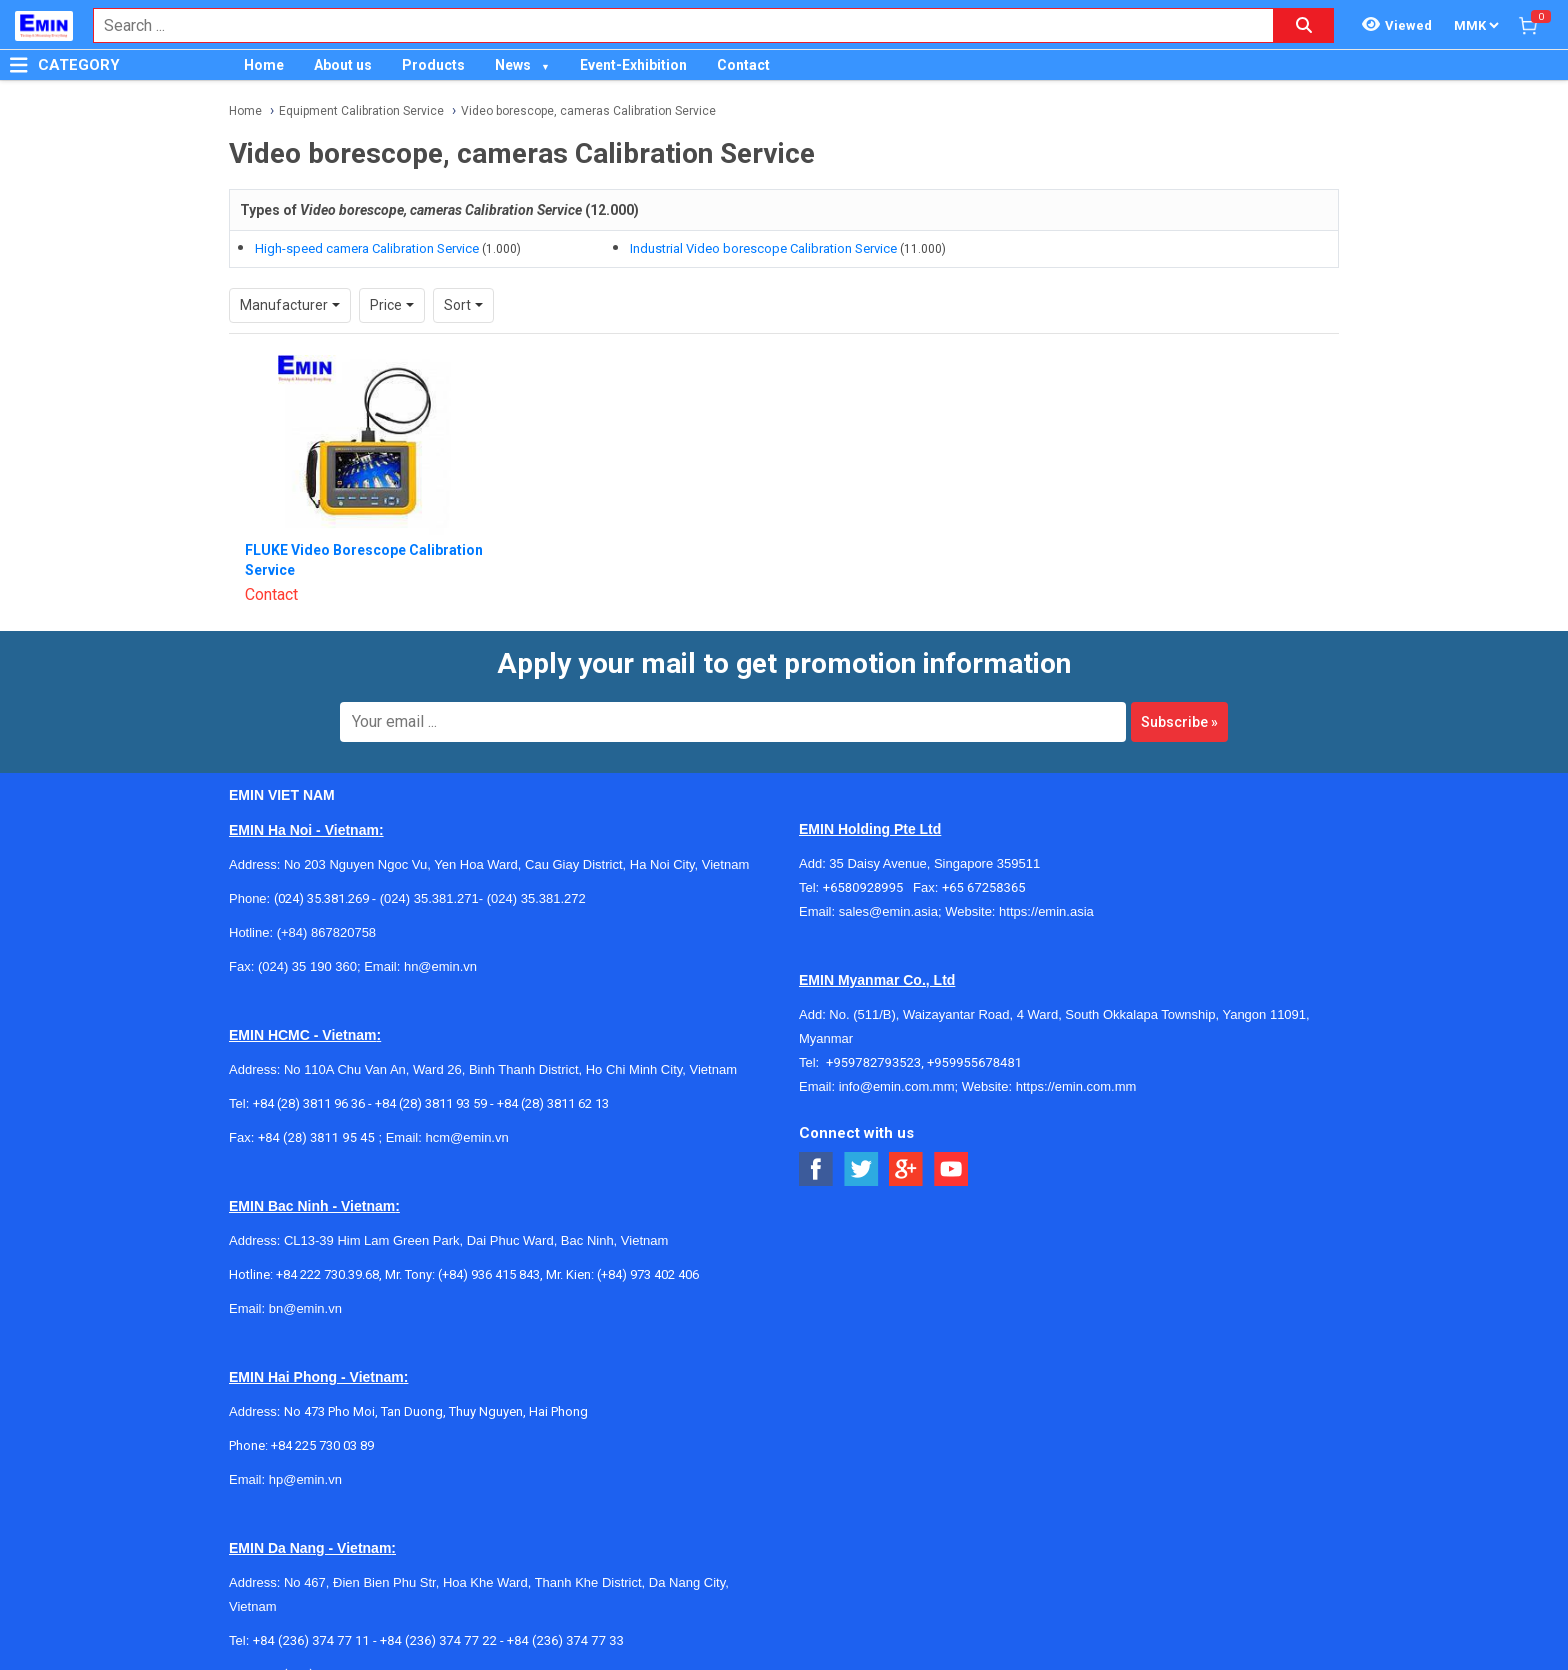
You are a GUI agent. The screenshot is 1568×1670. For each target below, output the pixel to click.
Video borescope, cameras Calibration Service (588, 111)
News (513, 65)
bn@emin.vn (305, 1308)
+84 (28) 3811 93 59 (431, 1103)
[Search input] (673, 25)
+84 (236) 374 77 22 (438, 1640)
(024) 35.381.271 (429, 898)
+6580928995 (868, 887)
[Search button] (1304, 25)
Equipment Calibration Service (361, 111)
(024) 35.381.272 (534, 898)
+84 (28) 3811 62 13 (553, 1103)
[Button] (19, 65)
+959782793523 (873, 1062)
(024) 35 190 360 (307, 966)
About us (343, 65)
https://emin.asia (1046, 911)
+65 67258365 (984, 887)
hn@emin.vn (440, 966)
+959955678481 (974, 1062)
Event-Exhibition (633, 65)
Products (433, 65)
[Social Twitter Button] (861, 1169)
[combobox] (673, 25)
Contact (743, 65)
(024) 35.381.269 (321, 898)
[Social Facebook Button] (816, 1169)
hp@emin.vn (305, 1479)
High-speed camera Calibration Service (367, 248)
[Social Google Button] (906, 1169)
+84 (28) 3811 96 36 (309, 1103)
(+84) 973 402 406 (648, 1274)
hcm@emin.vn (466, 1137)
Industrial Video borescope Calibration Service (763, 248)
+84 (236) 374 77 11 (311, 1640)
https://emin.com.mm (1076, 1086)
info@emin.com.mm (897, 1086)
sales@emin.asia (888, 911)
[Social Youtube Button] (951, 1169)
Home (264, 65)
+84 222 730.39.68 (327, 1274)
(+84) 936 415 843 (489, 1274)
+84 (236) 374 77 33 (565, 1640)
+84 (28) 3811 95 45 (316, 1137)
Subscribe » (1179, 722)
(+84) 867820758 (326, 932)
